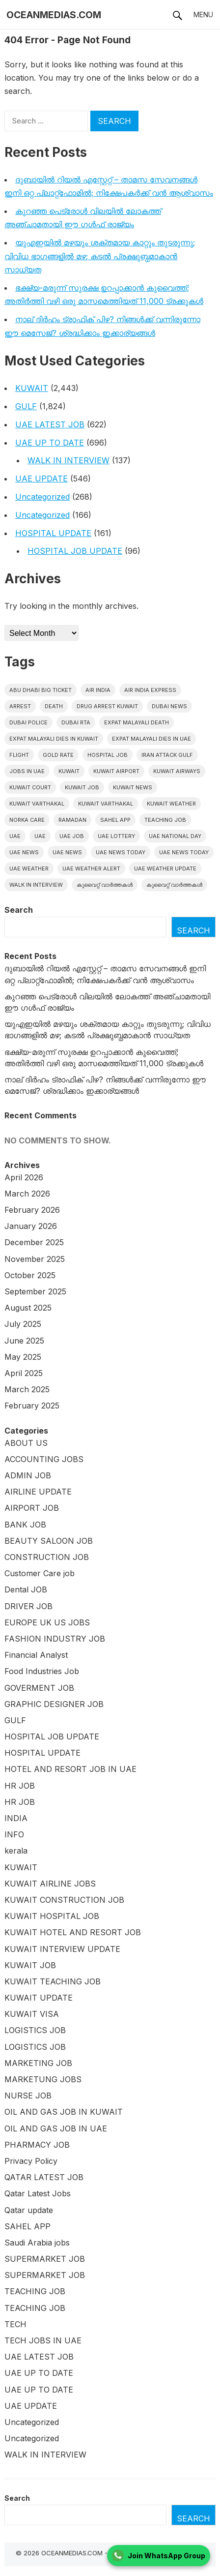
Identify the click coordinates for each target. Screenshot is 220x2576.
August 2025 (28, 1308)
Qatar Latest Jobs (37, 2193)
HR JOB (19, 1786)
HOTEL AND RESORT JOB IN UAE (70, 1769)
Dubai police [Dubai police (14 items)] (28, 722)
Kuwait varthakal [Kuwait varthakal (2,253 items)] (36, 803)
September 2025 (35, 1291)
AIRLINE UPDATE (38, 1492)
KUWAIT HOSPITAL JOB (51, 1916)
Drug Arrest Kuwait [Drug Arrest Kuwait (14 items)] (107, 706)
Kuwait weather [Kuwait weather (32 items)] (171, 803)
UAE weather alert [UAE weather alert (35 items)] (91, 868)
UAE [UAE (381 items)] (15, 836)
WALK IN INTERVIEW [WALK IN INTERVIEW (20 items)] (36, 884)
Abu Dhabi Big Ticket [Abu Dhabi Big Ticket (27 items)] (40, 690)
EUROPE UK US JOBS (47, 1622)
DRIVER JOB (28, 1606)
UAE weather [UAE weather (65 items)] (29, 868)
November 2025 (34, 1259)
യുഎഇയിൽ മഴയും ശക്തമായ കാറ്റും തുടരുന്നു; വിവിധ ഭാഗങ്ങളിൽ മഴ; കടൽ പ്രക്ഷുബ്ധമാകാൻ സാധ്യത (99, 256)
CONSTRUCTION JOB (46, 1557)
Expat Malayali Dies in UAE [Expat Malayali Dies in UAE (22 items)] (151, 738)
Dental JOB (25, 1589)
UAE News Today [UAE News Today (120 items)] (184, 852)
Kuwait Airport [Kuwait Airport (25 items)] (116, 771)
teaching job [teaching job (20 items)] (165, 819)
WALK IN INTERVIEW (69, 460)
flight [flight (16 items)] (19, 754)
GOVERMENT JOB (39, 1688)
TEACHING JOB (34, 2291)
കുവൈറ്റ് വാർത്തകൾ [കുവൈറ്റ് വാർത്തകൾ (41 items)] (174, 884)
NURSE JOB (28, 2095)
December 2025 (34, 1242)
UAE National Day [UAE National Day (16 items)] (175, 836)
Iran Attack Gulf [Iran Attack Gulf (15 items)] (167, 754)
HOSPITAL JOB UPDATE (75, 551)
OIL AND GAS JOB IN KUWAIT (63, 2112)
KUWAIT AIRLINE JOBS (50, 1883)
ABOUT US (26, 1443)
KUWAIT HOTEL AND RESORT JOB (72, 1932)
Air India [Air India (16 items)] (97, 690)
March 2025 (27, 1389)
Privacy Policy (30, 2161)
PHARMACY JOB (37, 2145)
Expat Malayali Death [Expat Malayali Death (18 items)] (136, 722)
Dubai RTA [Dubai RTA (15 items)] (75, 722)
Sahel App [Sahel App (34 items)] (115, 819)
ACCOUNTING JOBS (43, 1459)
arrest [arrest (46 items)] (20, 706)
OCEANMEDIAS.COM (53, 15)
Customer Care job (39, 1573)
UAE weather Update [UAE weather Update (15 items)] (165, 868)
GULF (26, 406)
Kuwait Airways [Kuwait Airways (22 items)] (176, 771)
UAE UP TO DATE (49, 443)
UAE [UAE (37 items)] (40, 836)
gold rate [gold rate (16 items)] (58, 754)
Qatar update (28, 2210)
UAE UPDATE (41, 478)
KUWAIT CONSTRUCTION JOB (64, 1900)
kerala (16, 1851)
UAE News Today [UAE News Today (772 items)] (120, 852)
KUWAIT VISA (31, 2014)
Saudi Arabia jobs (37, 2242)
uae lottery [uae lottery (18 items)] (116, 836)
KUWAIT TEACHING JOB (52, 1981)
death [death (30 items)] (54, 706)
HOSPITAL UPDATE (53, 533)
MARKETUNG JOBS (43, 2079)
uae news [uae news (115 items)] (67, 852)
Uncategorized (42, 497)
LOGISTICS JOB (35, 2030)
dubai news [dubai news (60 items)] (169, 706)
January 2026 (30, 1226)
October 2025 (29, 1275)
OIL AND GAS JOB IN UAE (55, 2128)
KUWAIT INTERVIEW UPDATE (62, 1949)
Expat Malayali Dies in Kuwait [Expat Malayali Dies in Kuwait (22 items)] (53, 738)
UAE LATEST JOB (49, 424)
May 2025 (22, 1357)
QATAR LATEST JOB (43, 2177)
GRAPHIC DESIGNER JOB (54, 1704)
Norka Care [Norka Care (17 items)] (27, 819)
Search (18, 910)
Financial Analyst (36, 1655)
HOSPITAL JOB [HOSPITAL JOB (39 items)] (107, 754)
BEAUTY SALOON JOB (48, 1541)
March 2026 (27, 1193)
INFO (14, 1834)
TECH (15, 2324)
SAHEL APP (27, 2226)
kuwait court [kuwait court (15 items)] (30, 787)
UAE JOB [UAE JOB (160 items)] (71, 836)
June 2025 (24, 1341)
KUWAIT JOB (30, 1965)
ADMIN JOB (27, 1475)
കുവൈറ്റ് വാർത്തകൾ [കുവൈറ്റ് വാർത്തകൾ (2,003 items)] (105, 884)
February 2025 (31, 1405)
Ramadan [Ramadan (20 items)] (72, 819)
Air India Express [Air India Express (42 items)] (150, 690)
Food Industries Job (41, 1671)
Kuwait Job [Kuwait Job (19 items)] (82, 787)
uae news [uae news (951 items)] (24, 852)
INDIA (16, 1818)
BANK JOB (25, 1524)
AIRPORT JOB (31, 1508)
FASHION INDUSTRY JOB (54, 1639)
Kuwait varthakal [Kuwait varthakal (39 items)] (105, 803)
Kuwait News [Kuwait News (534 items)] (132, 787)
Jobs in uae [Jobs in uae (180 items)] (27, 771)
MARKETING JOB (38, 2063)
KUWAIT (31, 388)
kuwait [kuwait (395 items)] (69, 771)
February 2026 (32, 1210)
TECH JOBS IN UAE (43, 2340)
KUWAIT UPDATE (38, 1998)
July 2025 (22, 1324)
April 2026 (23, 1177)
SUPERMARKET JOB (44, 2259)
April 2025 (23, 1373)
